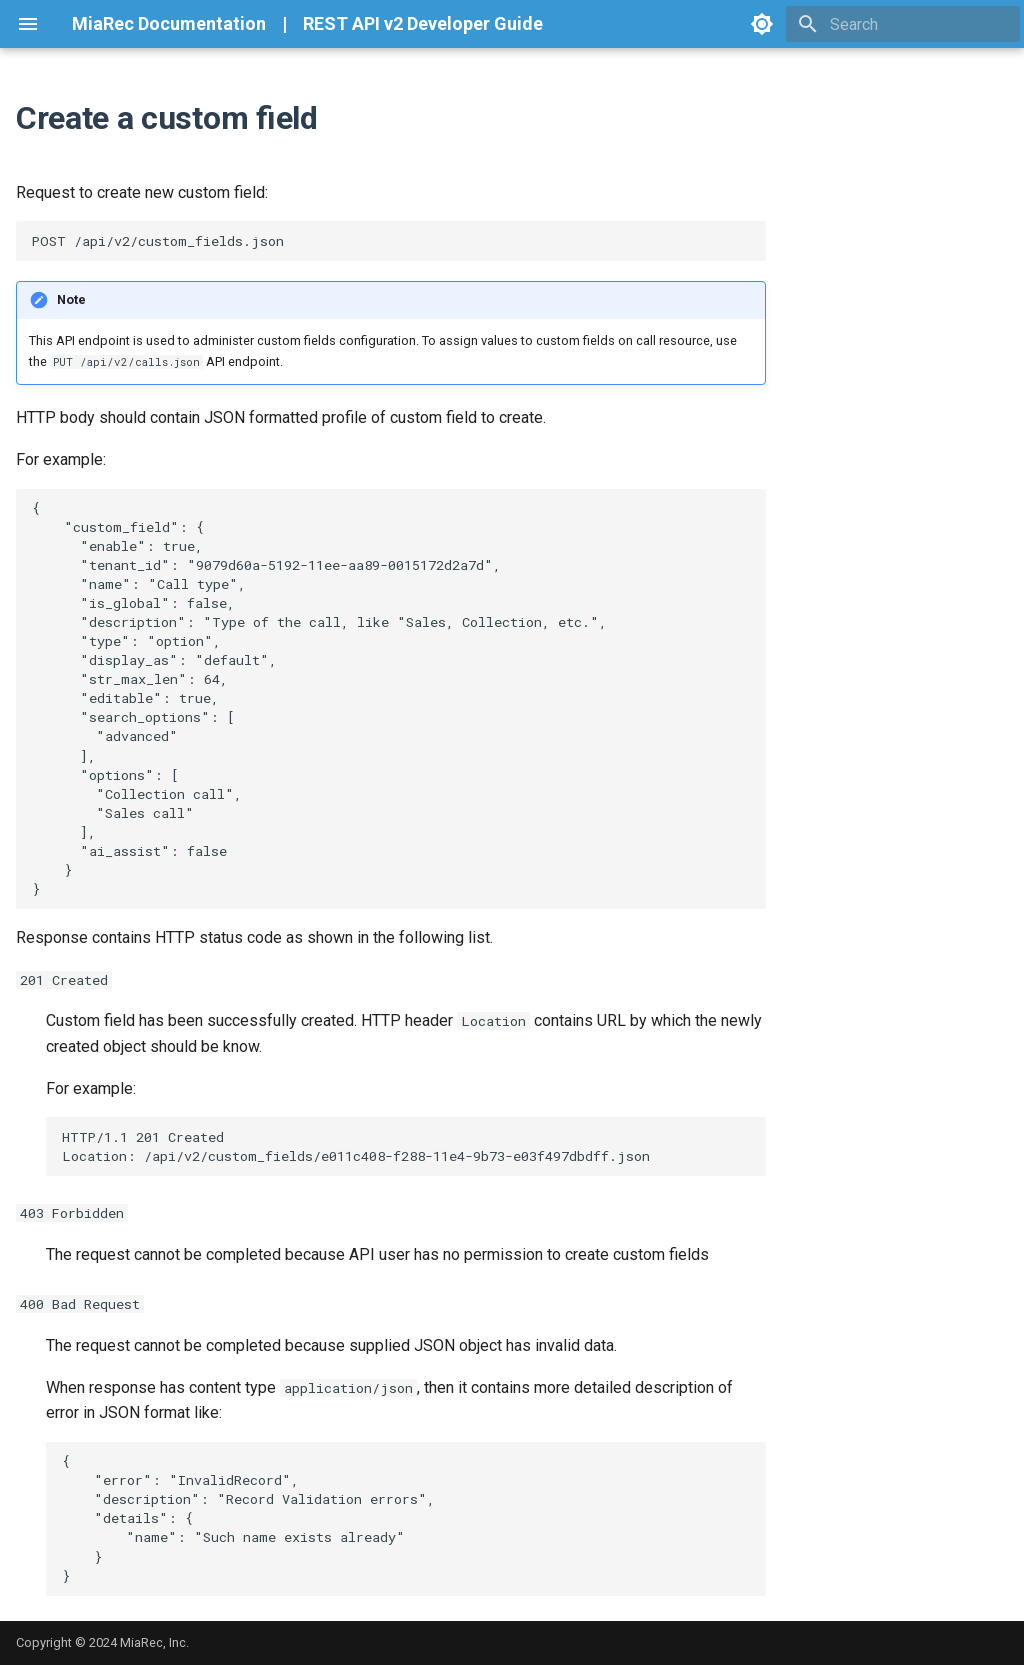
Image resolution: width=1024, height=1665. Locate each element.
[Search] (903, 24)
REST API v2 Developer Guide (423, 23)
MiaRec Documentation (169, 23)
